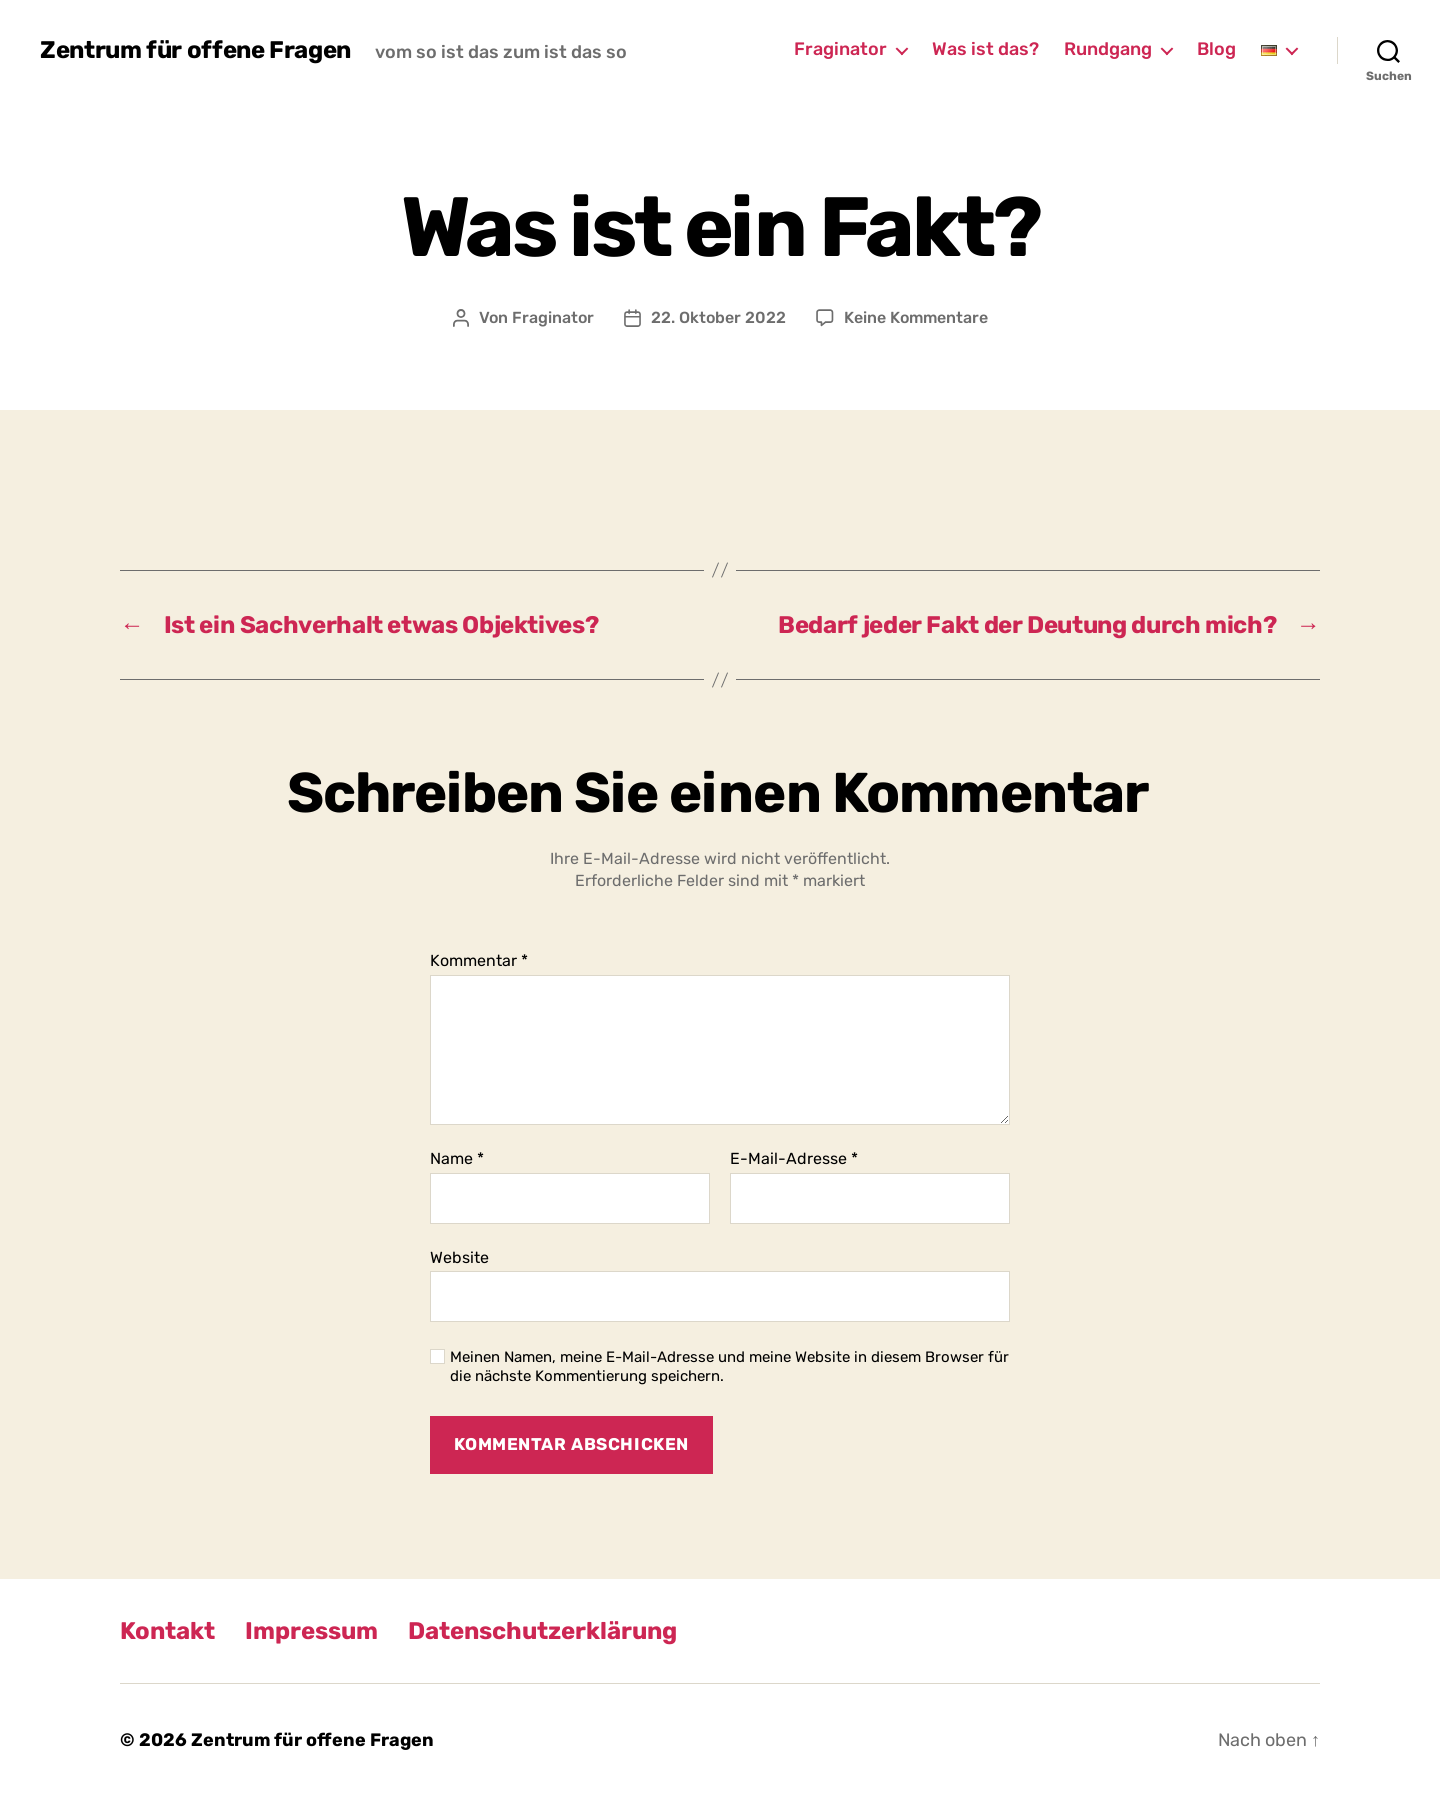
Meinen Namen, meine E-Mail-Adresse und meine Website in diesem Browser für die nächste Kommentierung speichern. (729, 1366)
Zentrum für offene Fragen (195, 50)
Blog (1216, 49)
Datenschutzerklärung (542, 1631)
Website (459, 1257)
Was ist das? (985, 49)
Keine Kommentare (916, 317)
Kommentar (479, 961)
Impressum (311, 1631)
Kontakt (167, 1631)
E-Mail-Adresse (794, 1159)
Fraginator (840, 49)
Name (457, 1159)
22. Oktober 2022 (718, 317)
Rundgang (1108, 49)
